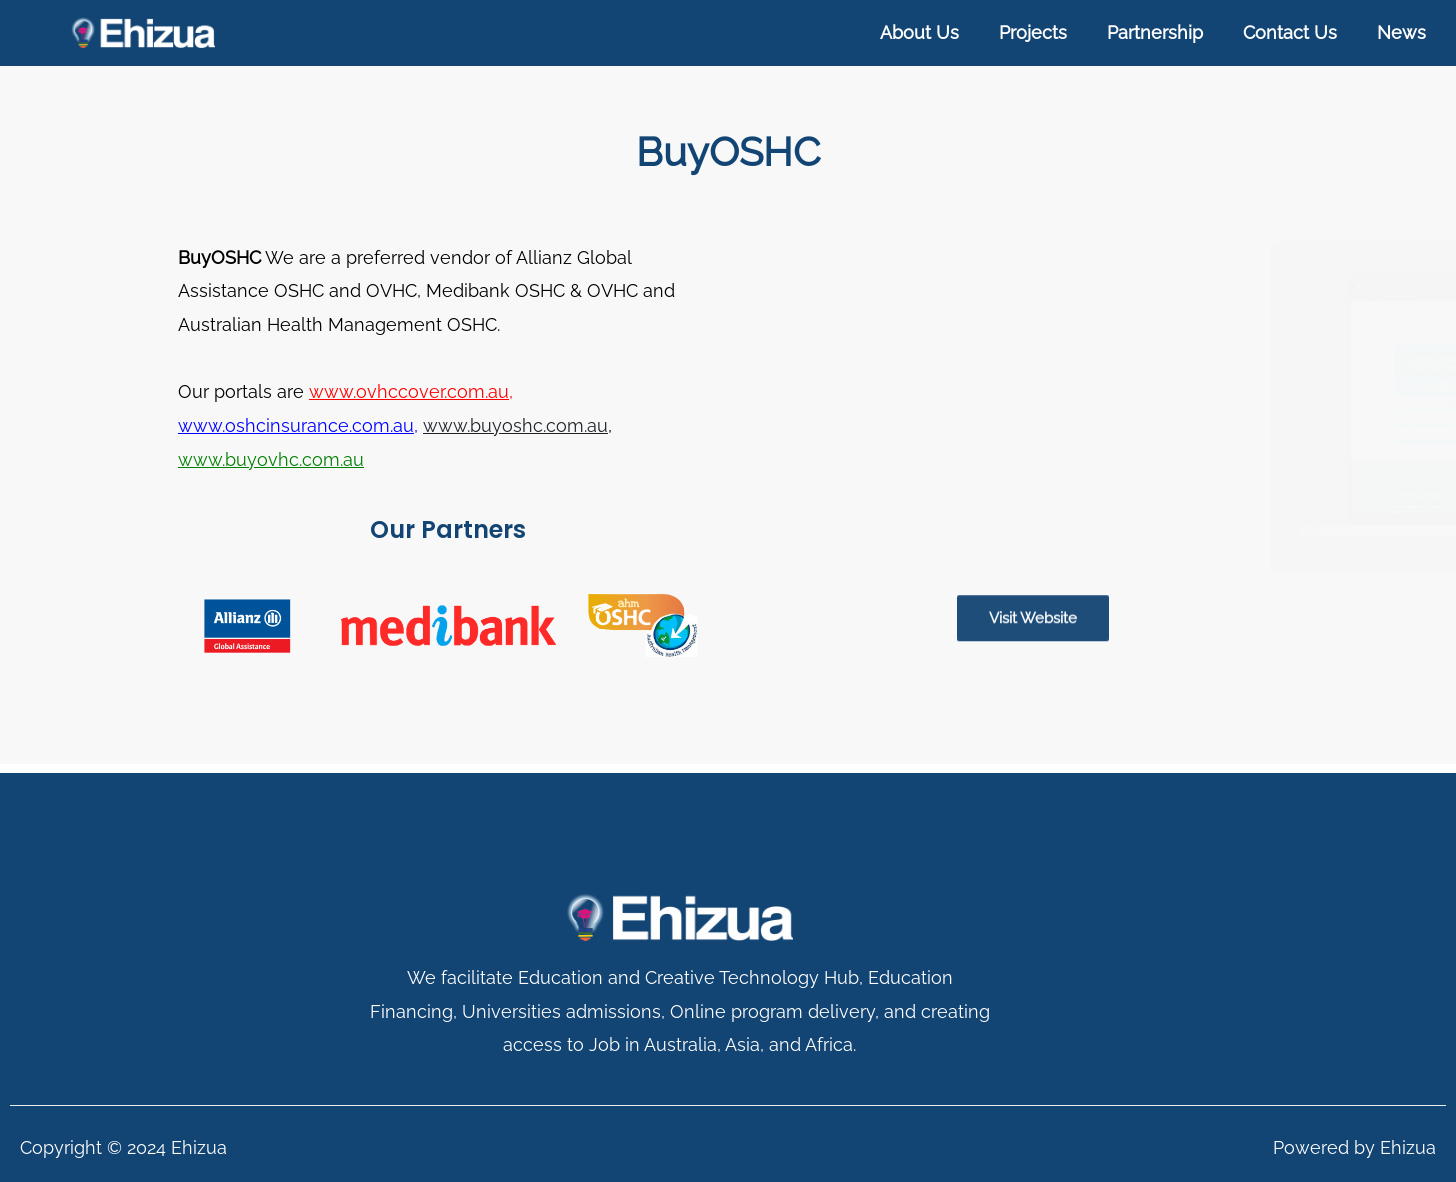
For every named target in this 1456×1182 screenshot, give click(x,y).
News (1401, 32)
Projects (1033, 32)
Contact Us (1290, 32)
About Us (919, 32)
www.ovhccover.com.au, (410, 391)
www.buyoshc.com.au (514, 424)
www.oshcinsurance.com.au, (298, 424)
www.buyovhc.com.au (271, 458)
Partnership (1155, 32)
